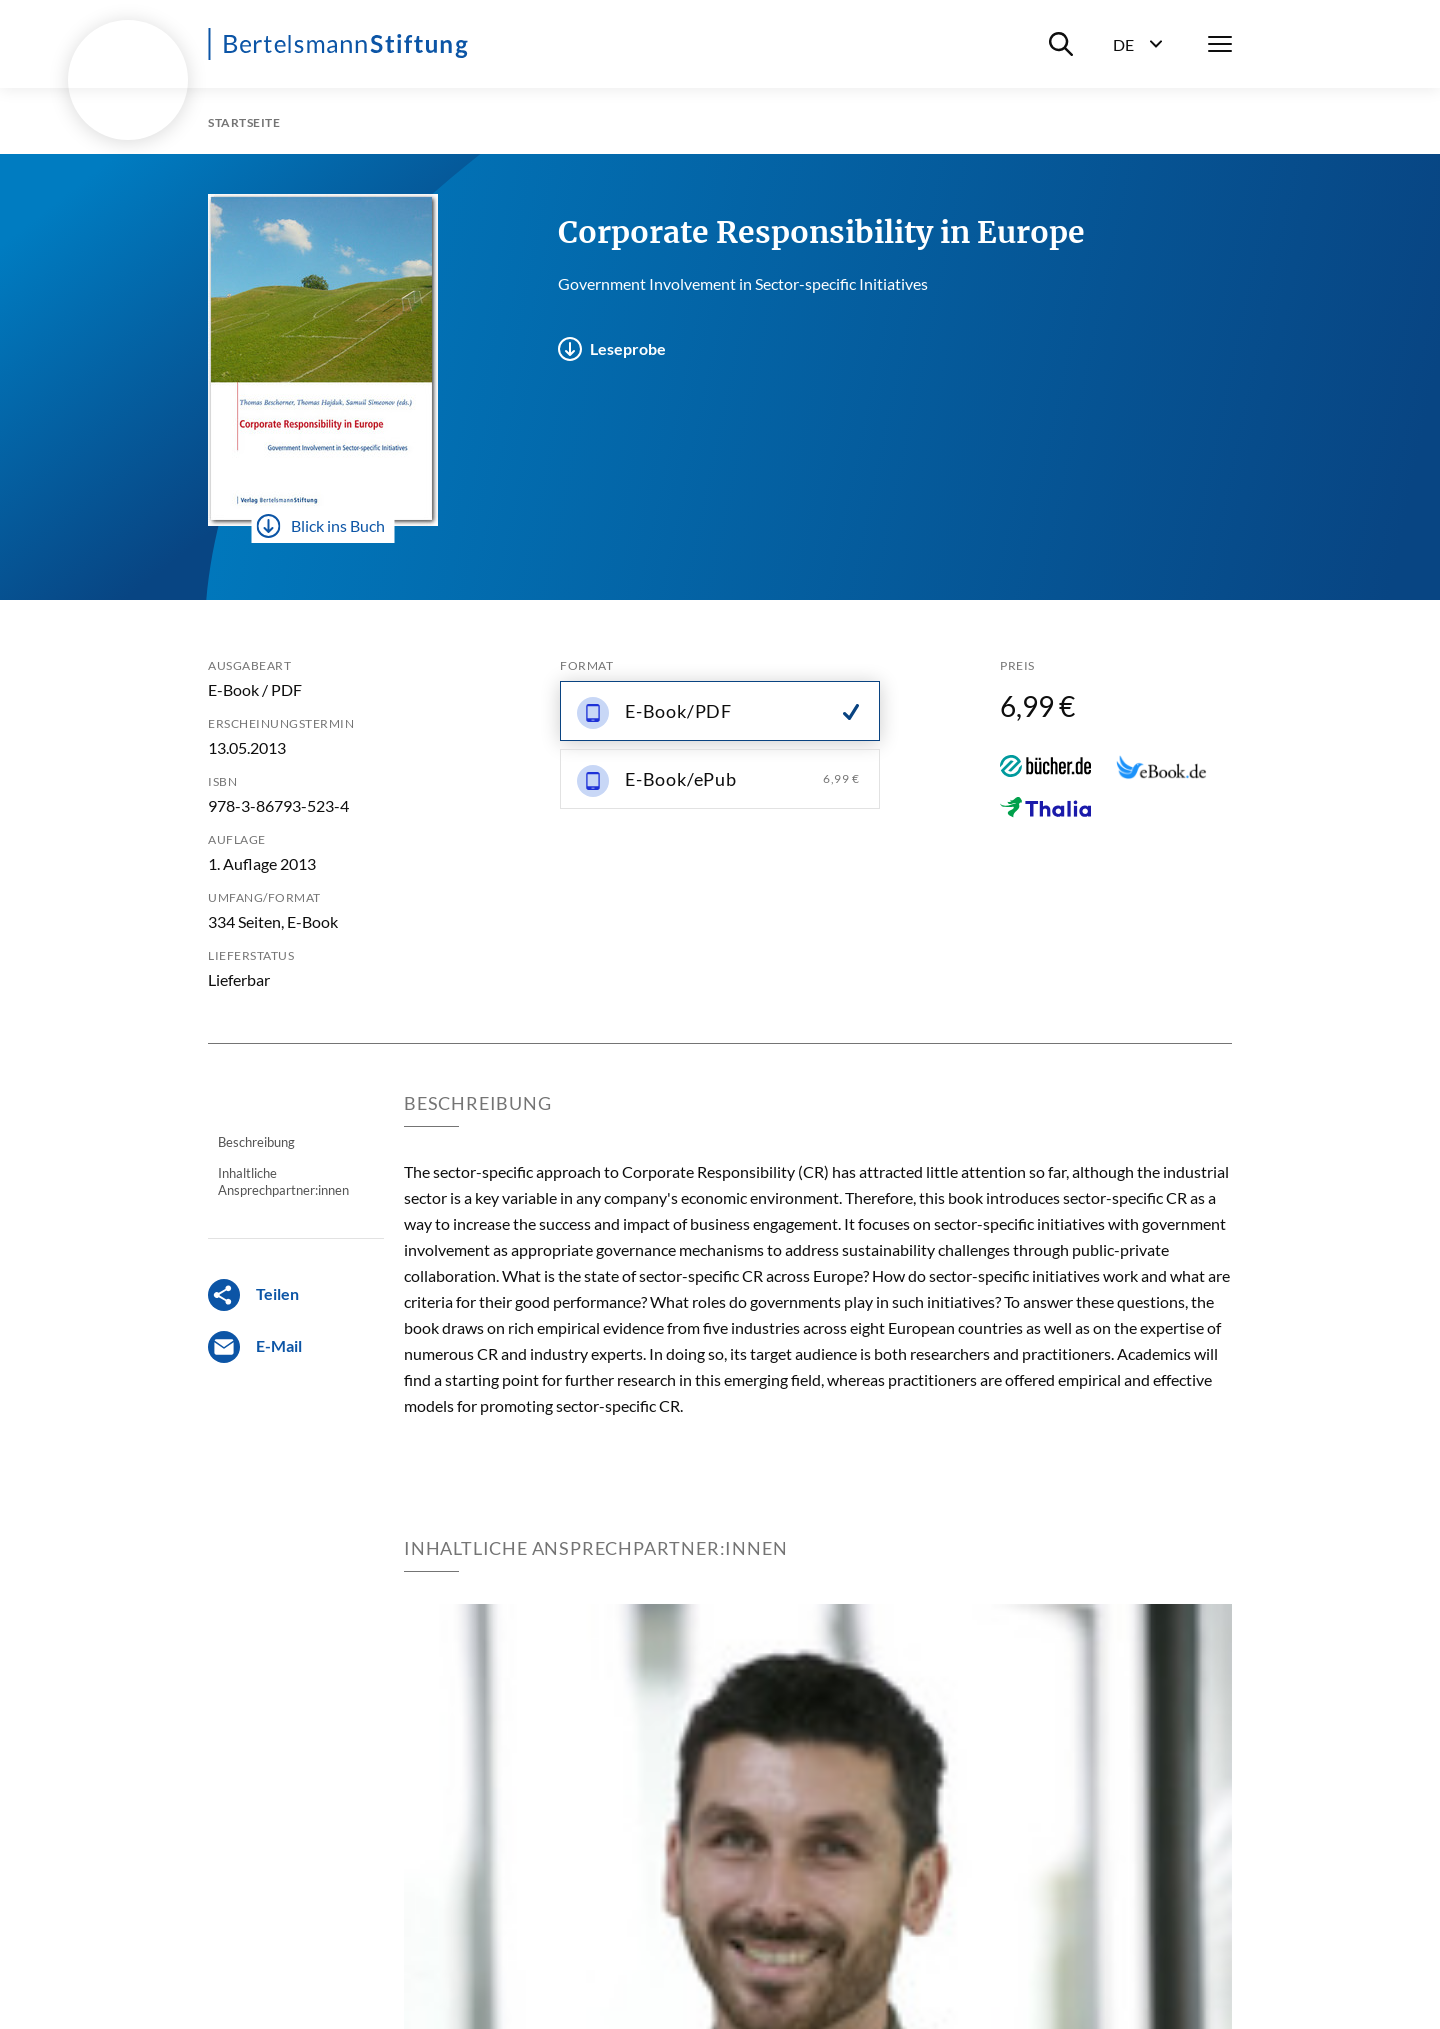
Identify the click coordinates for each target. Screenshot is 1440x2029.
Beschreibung (256, 1142)
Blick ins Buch (321, 526)
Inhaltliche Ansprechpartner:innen (283, 1181)
